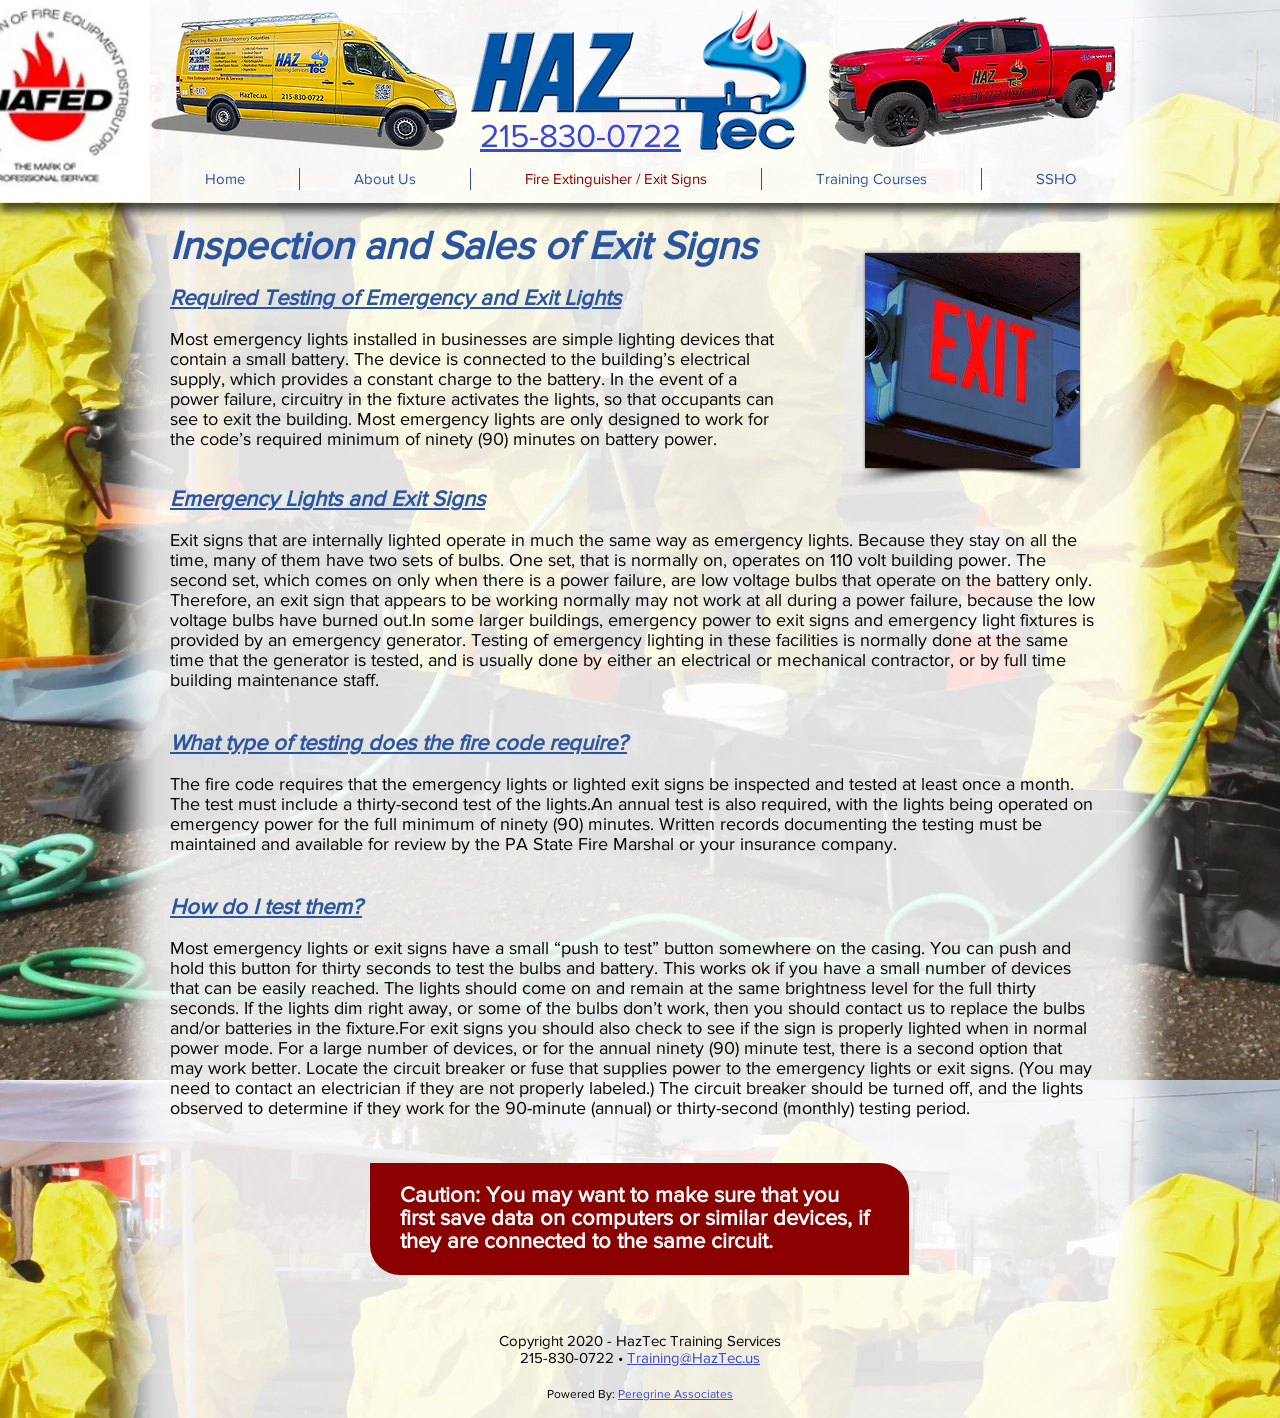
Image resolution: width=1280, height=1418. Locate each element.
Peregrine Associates (675, 1394)
